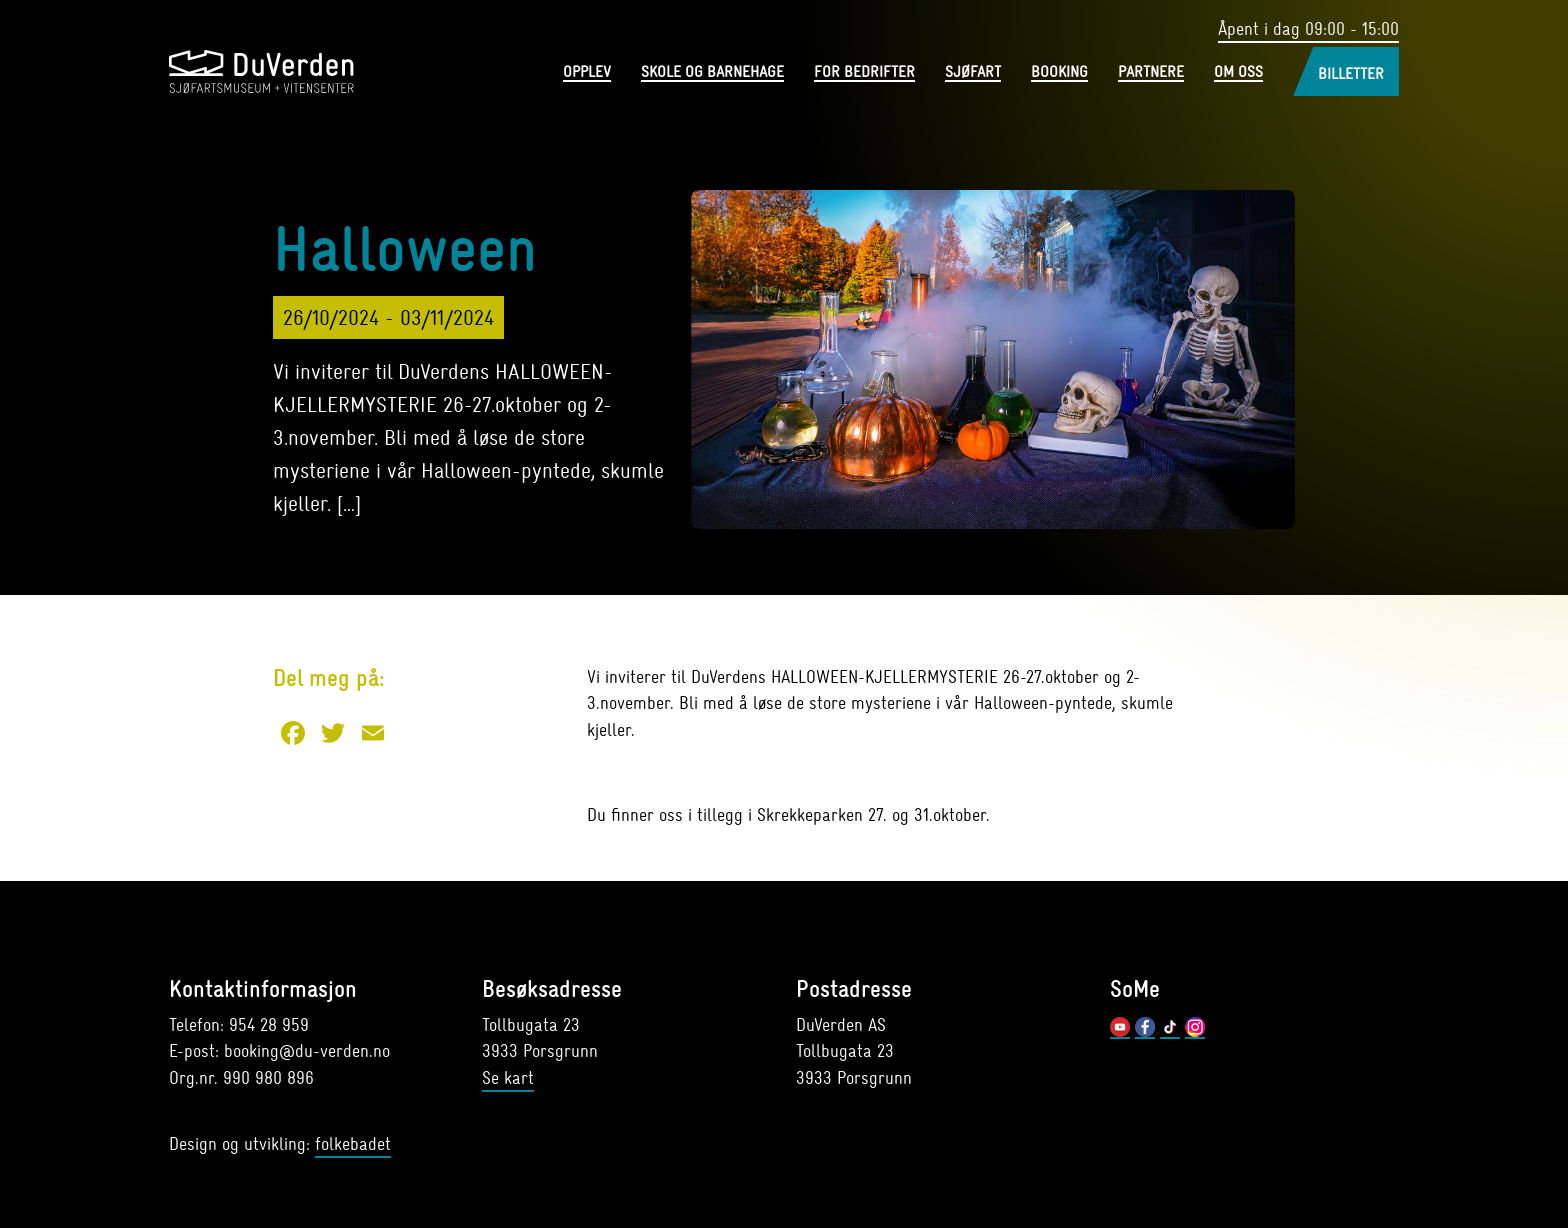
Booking (1059, 73)
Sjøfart (973, 73)
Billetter (1351, 74)
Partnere (1151, 73)
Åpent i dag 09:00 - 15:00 (1308, 29)
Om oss (1238, 73)
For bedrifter (864, 73)
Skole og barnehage (712, 73)
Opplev (587, 73)
